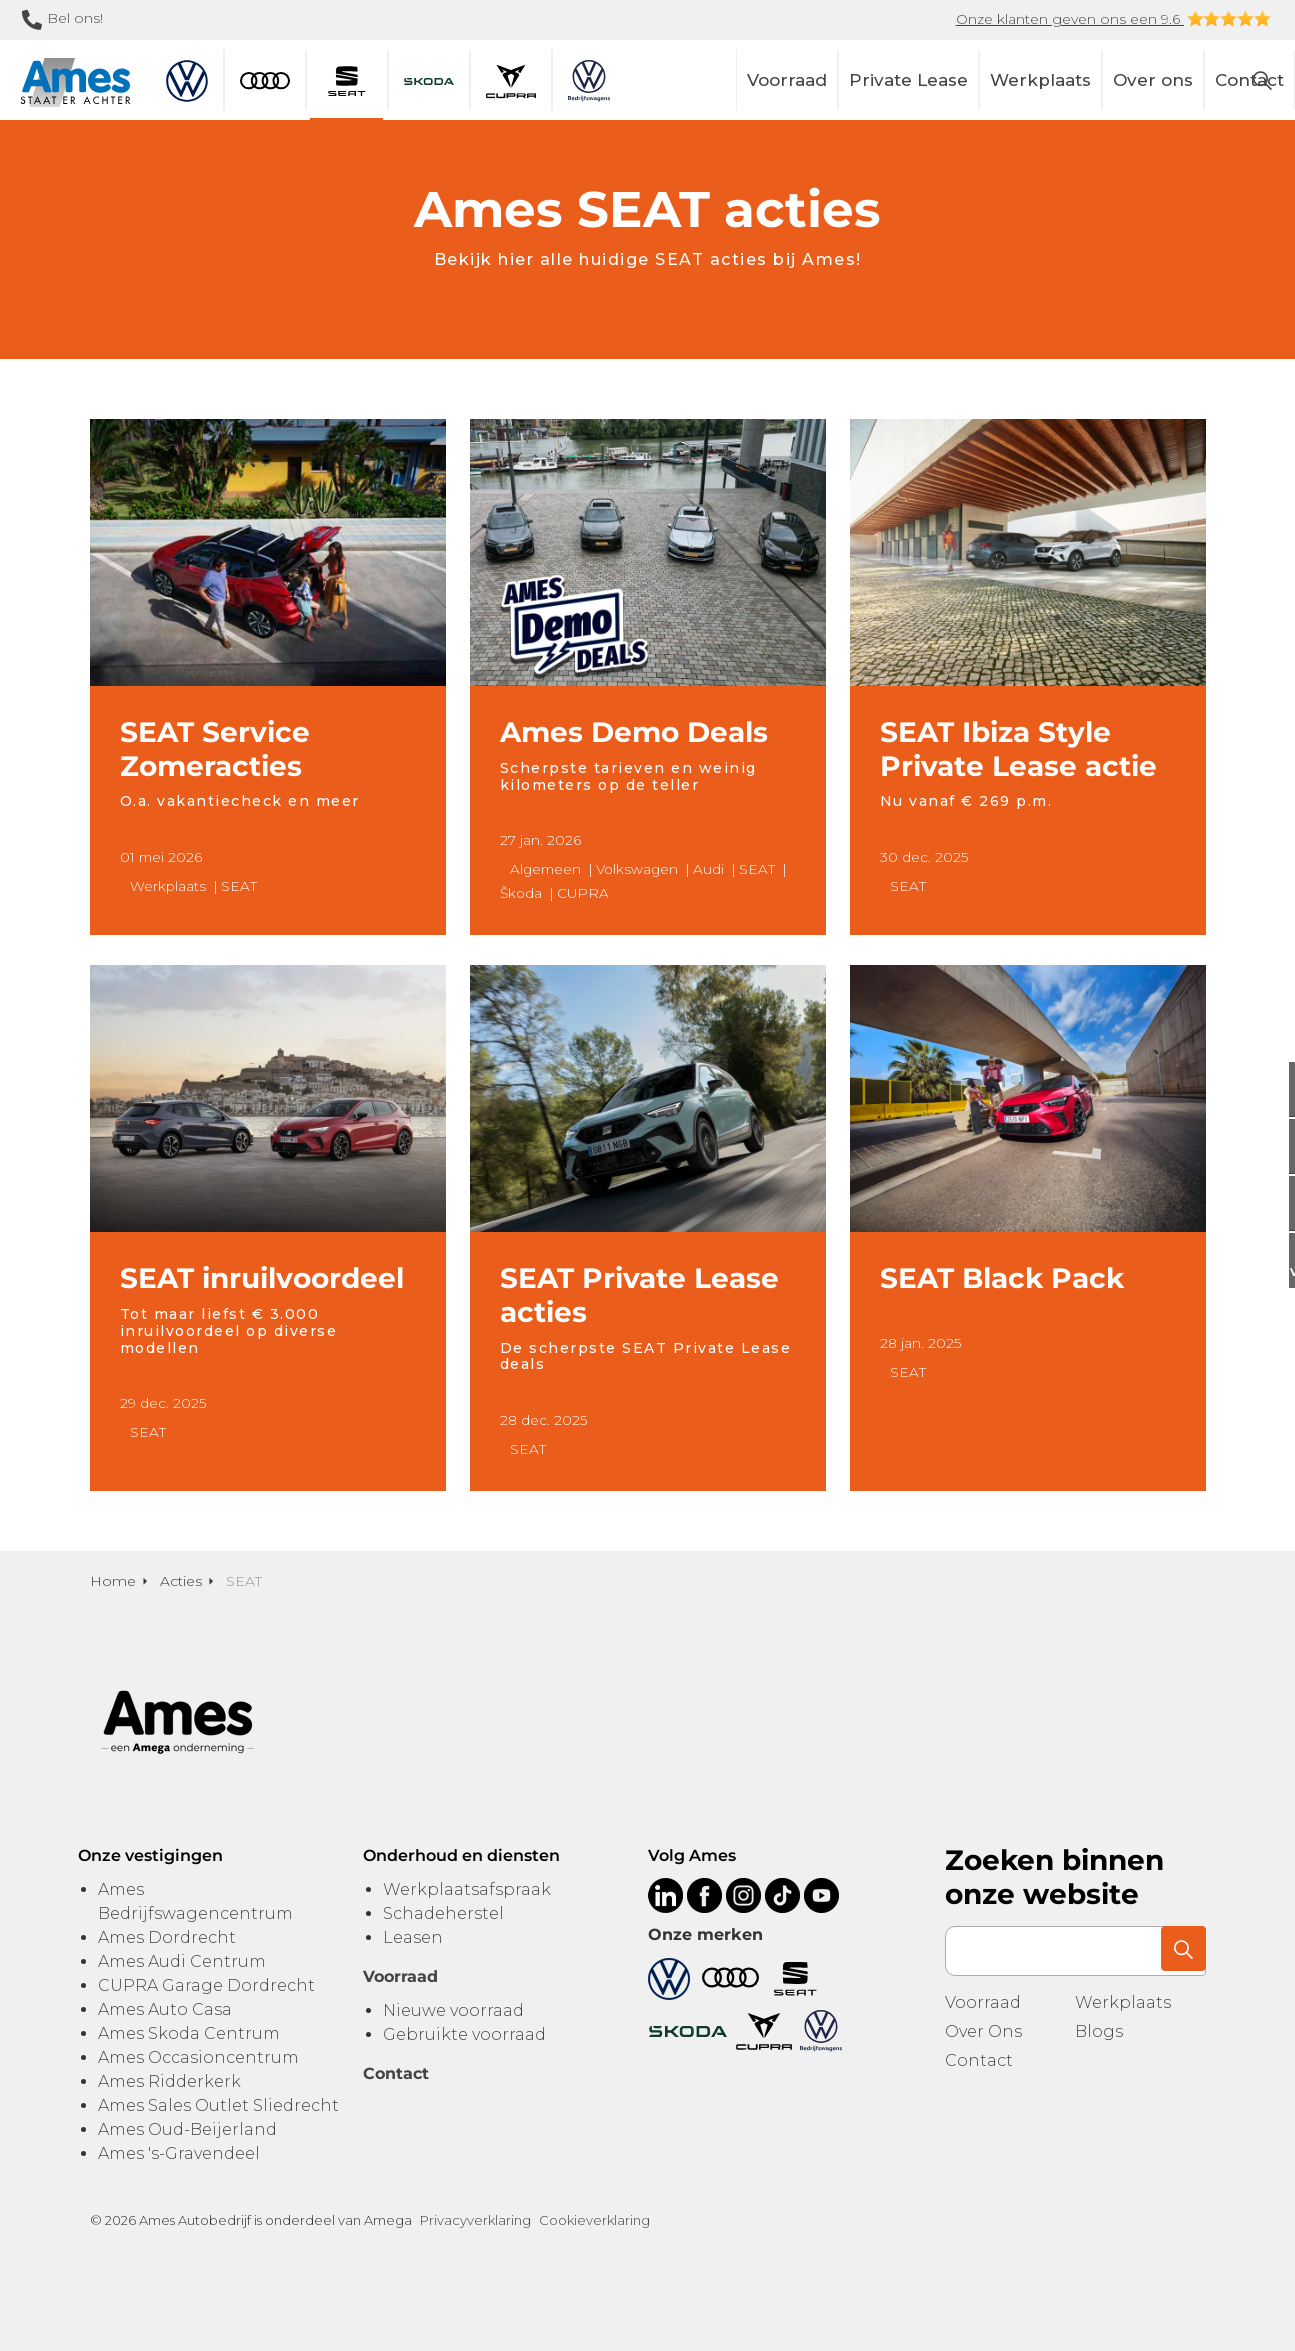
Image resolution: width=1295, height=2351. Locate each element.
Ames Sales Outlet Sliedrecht (218, 2105)
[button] (1181, 1951)
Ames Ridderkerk (169, 2081)
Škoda (521, 893)
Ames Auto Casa (165, 2009)
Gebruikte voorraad (464, 2034)
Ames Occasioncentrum (198, 2057)
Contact (979, 2060)
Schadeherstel (443, 1913)
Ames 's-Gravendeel (179, 2153)
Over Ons (983, 2031)
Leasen (413, 1937)
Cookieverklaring (594, 2220)
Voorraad (787, 80)
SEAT (239, 886)
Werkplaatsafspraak (467, 1889)
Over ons (1153, 80)
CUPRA (583, 893)
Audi (708, 869)
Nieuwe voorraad (453, 2010)
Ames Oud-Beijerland (187, 2129)
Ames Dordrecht (167, 1937)
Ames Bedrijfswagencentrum (195, 1901)
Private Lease (908, 80)
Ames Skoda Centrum (189, 2033)
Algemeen (545, 869)
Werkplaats (1040, 80)
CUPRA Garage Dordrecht (206, 1985)
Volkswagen (637, 869)
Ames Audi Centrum (182, 1961)
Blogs (1099, 2031)
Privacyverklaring (475, 2220)
